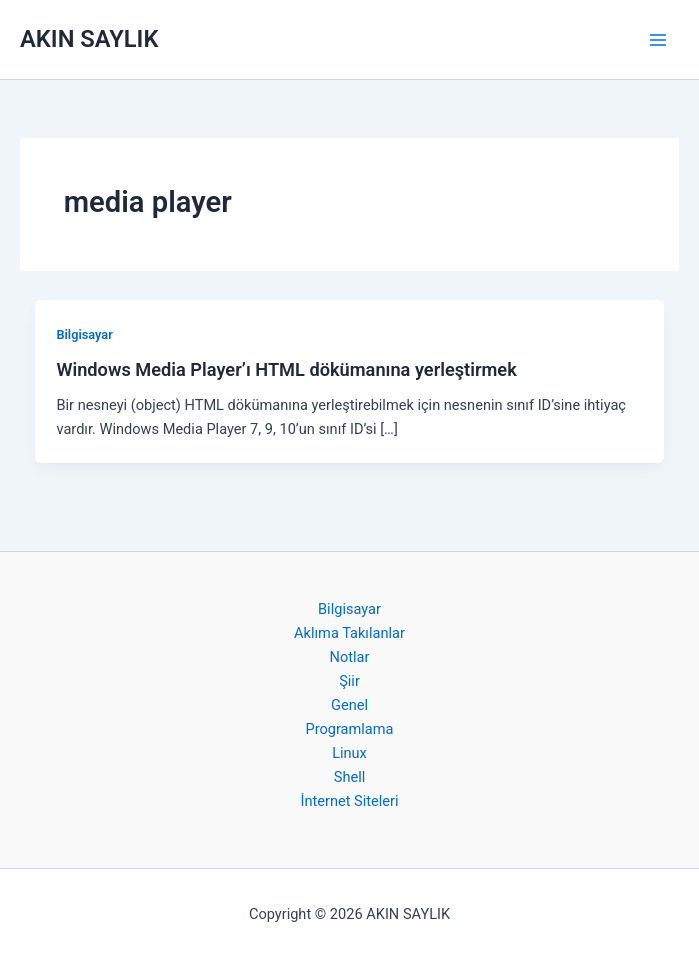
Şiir (349, 681)
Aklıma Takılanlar (349, 633)
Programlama (349, 729)
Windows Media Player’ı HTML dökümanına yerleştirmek (286, 369)
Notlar (350, 657)
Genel (349, 705)
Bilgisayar (84, 334)
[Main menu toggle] (658, 40)
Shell (350, 777)
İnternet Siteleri (349, 801)
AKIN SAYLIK (89, 39)
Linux (349, 753)
